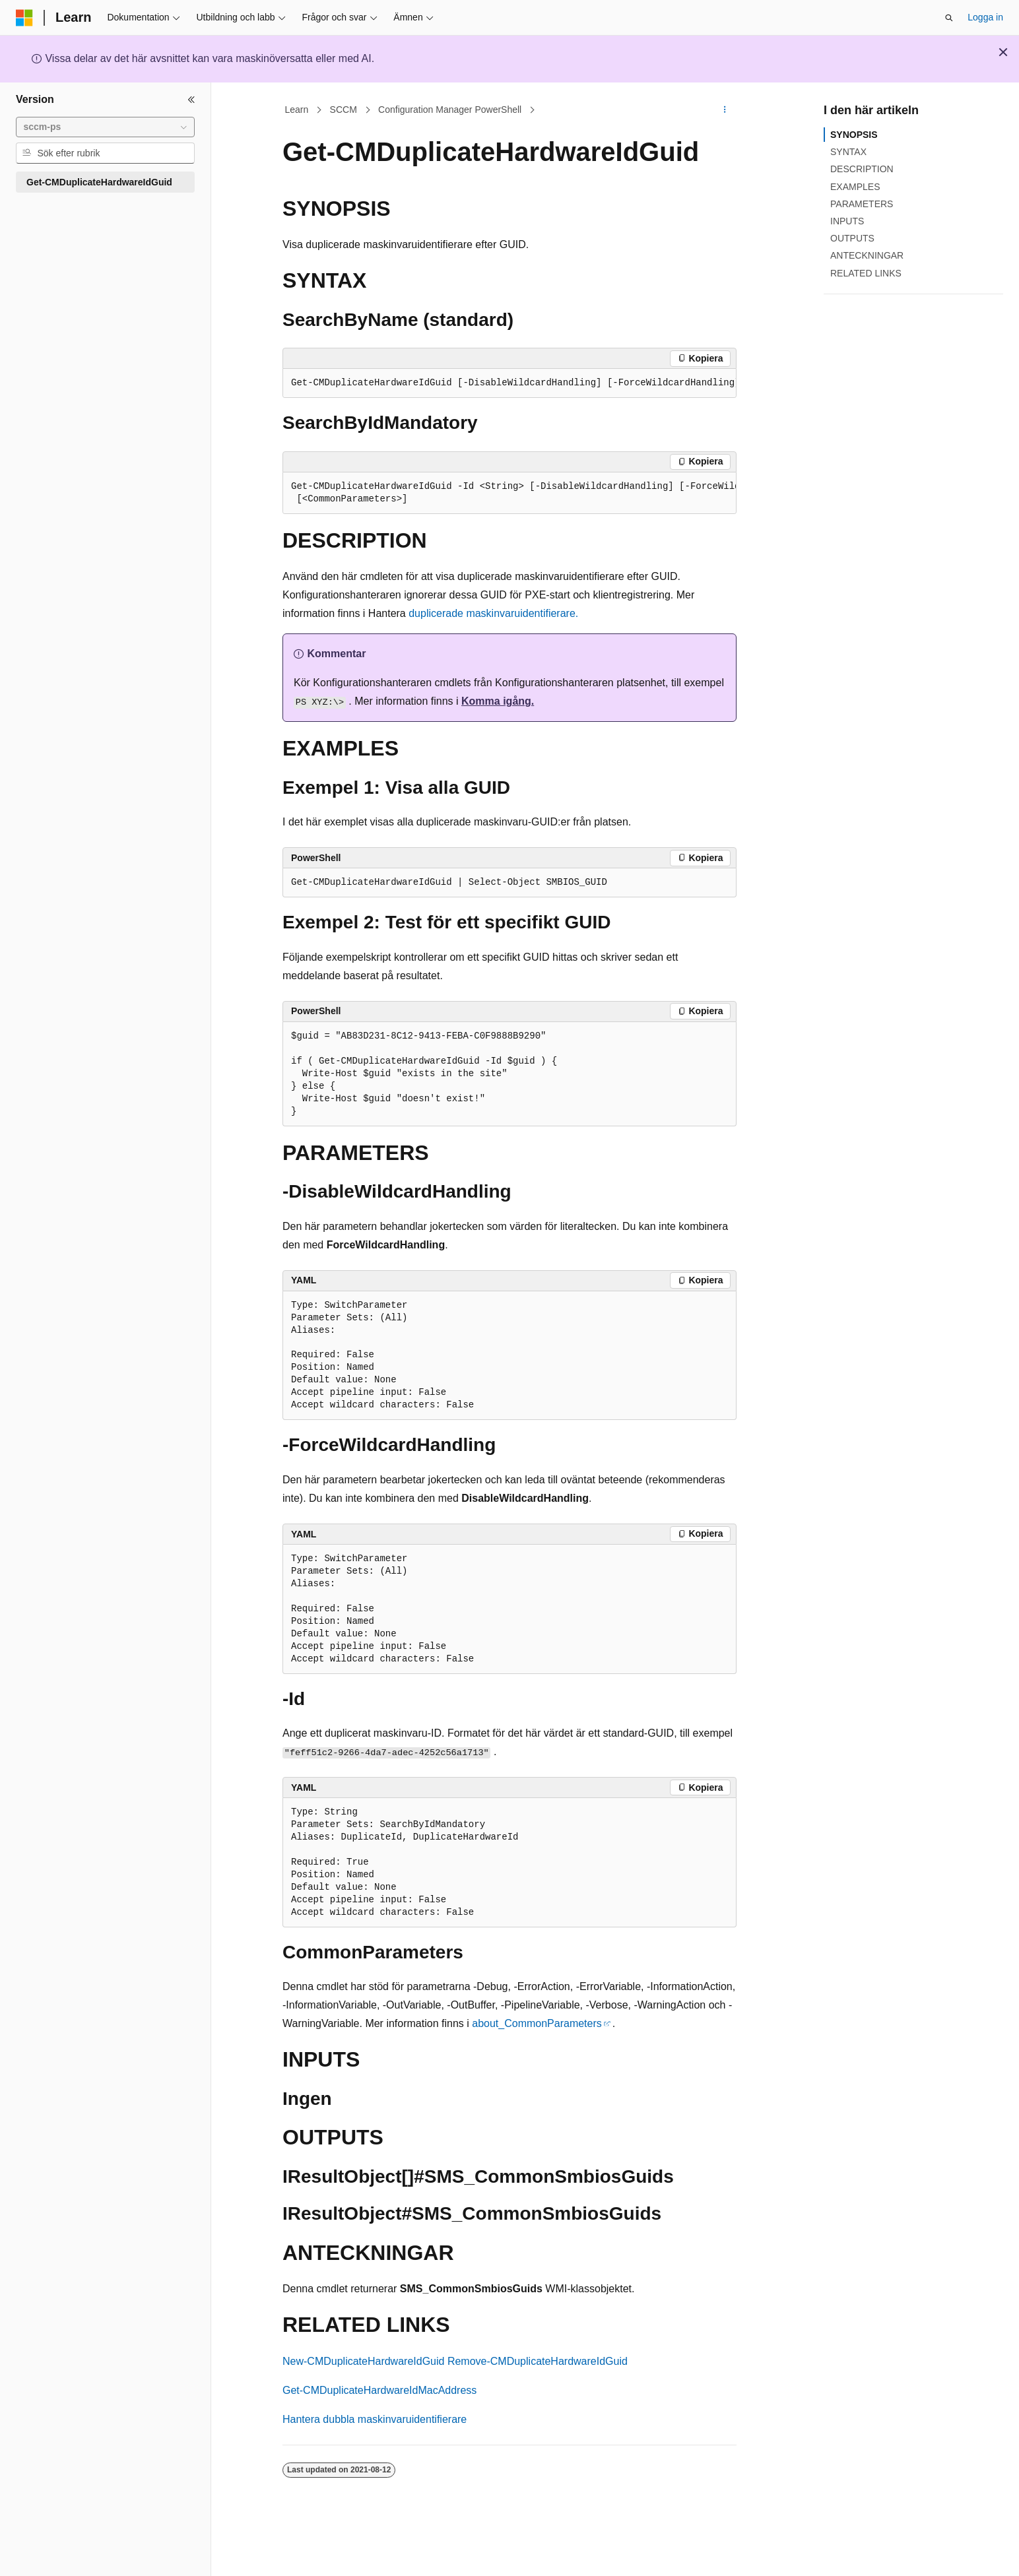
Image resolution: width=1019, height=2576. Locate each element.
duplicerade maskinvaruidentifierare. (493, 613)
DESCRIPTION (862, 169)
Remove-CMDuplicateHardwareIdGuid (537, 2361)
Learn (297, 109)
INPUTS (847, 221)
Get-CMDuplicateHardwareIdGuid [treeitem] (99, 182)
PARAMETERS (861, 204)
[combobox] (105, 127)
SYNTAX (848, 151)
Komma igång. (497, 701)
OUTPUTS (852, 238)
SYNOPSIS (854, 134)
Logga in (985, 17)
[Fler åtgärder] (725, 110)
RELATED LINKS (866, 273)
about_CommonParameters (537, 2023)
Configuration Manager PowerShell (449, 109)
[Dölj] (191, 100)
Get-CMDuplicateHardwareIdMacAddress (379, 2390)
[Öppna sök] (949, 18)
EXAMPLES (855, 186)
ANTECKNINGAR (867, 255)
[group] (509, 383)
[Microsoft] (24, 17)
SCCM (343, 109)
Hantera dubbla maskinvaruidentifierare (374, 2419)
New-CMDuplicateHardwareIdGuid (363, 2361)
